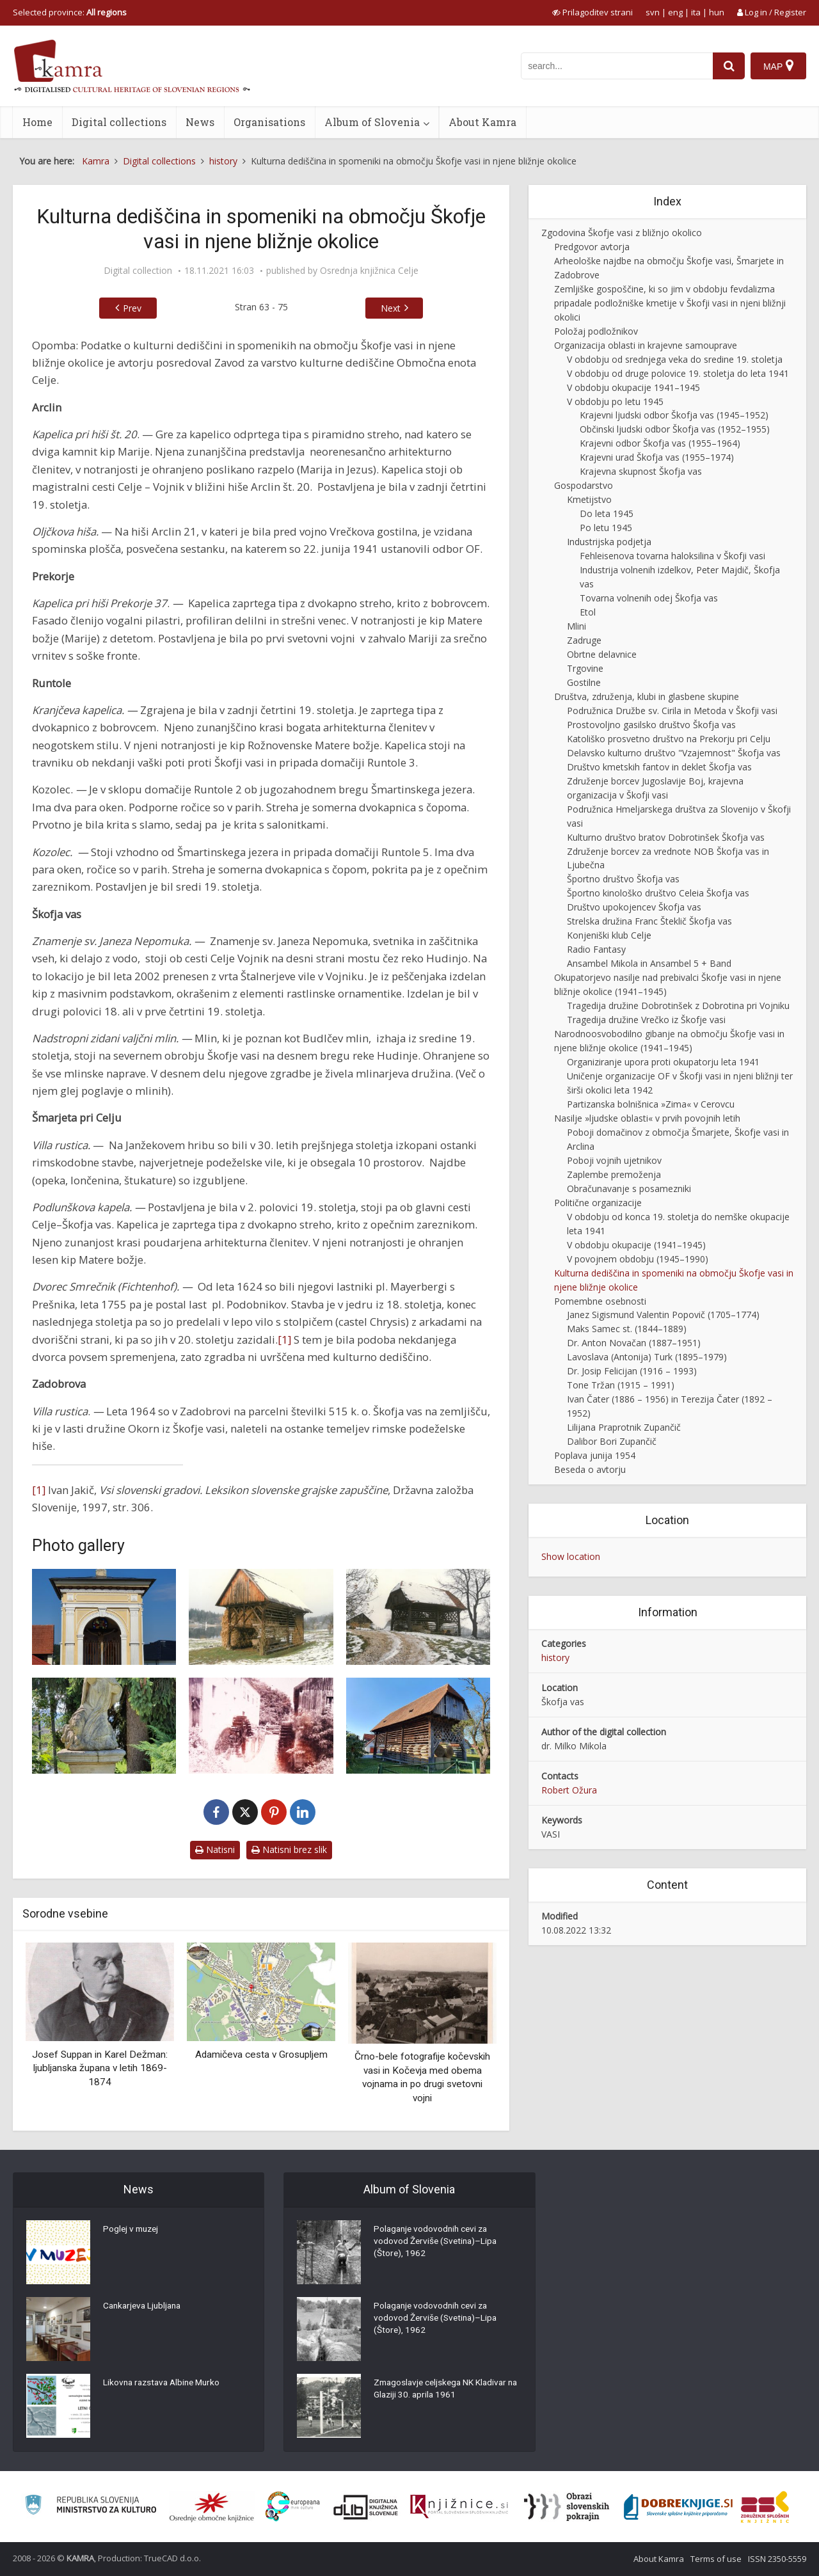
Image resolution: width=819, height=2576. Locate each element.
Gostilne (584, 682)
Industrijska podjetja (609, 542)
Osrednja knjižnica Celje (369, 270)
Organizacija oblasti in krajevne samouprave (645, 345)
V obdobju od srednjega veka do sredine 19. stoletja (675, 359)
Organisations (269, 122)
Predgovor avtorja (592, 247)
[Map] (778, 65)
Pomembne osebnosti (600, 1301)
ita (696, 12)
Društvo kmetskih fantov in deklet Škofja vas (659, 767)
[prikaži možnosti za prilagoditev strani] (592, 12)
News (200, 122)
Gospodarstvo (583, 485)
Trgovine (585, 668)
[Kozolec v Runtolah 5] (418, 1617)
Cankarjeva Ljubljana (144, 2307)
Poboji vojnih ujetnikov (614, 1160)
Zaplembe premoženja (614, 1174)
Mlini (576, 626)
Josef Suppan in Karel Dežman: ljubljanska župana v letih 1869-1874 (100, 2068)
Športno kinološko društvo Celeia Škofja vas (658, 893)
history (555, 1657)
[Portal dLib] (366, 2507)
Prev (132, 308)
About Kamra (482, 122)
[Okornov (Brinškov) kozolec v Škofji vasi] (418, 1726)
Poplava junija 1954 (594, 1455)
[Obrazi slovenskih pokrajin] (567, 2507)
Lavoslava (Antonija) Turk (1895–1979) (647, 1357)
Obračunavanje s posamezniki (629, 1188)
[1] (284, 1339)
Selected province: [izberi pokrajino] (70, 12)
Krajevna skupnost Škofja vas (641, 471)
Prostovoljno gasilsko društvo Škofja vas (651, 725)
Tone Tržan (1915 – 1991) (620, 1385)
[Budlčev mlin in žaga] (261, 1726)
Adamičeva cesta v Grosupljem (261, 2054)
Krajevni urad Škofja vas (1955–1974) (657, 457)
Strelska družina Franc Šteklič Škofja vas (649, 921)
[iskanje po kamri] (616, 65)
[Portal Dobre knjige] (678, 2507)
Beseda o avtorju (590, 1469)
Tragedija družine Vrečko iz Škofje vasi (646, 1020)
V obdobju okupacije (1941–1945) (636, 1245)
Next (391, 308)
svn (653, 12)
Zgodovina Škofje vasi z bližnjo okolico (621, 233)
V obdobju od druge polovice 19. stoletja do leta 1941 (678, 373)
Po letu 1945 (606, 527)
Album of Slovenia (372, 122)
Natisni (215, 1849)
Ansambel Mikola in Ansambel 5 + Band (649, 963)
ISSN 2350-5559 (777, 2558)
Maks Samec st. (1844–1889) (627, 1329)
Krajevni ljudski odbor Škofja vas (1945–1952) (674, 415)
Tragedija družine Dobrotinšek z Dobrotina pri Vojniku (678, 1005)
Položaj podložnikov (596, 331)
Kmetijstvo (589, 499)
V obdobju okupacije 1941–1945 (633, 387)
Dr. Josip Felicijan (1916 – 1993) (632, 1371)
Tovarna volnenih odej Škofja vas (649, 598)
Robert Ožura (569, 1790)
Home (37, 122)
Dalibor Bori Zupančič (611, 1441)
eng (675, 12)
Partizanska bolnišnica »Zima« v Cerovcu (651, 1104)
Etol (588, 612)
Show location (570, 1556)
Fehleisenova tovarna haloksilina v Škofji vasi (672, 556)
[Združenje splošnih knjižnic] (765, 2507)
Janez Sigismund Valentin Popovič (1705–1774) (663, 1314)
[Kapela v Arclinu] (104, 1617)
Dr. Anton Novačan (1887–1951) (634, 1343)
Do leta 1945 (606, 513)
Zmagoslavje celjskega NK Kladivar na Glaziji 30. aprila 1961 (443, 2389)
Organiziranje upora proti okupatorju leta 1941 (663, 1062)
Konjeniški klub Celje (609, 935)
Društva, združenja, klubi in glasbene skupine (646, 696)
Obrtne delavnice (602, 654)
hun (716, 12)
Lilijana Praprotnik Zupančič (624, 1427)
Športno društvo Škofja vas (623, 879)
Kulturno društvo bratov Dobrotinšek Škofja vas (666, 837)
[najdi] (728, 65)
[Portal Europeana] (292, 2506)
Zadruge (584, 640)
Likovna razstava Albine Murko (165, 2383)
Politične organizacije (598, 1203)
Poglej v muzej (132, 2230)
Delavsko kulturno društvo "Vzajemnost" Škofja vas (674, 753)
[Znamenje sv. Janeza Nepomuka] (104, 1726)
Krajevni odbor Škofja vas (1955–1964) (660, 443)
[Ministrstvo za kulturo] (90, 2506)
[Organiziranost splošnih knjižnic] (212, 2507)
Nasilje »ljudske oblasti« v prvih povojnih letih (647, 1118)
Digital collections (119, 122)
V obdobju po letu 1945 (615, 401)
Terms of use (716, 2558)
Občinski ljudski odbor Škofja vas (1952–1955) (675, 429)
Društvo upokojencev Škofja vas (634, 907)
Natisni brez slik (289, 1849)
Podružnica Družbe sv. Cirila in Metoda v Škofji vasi (672, 710)
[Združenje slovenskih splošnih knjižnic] (459, 2507)
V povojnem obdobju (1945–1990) (637, 1259)
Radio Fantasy (596, 949)
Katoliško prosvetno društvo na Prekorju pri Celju (668, 739)
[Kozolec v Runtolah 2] (261, 1617)
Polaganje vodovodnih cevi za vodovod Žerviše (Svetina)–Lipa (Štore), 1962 (437, 2243)
